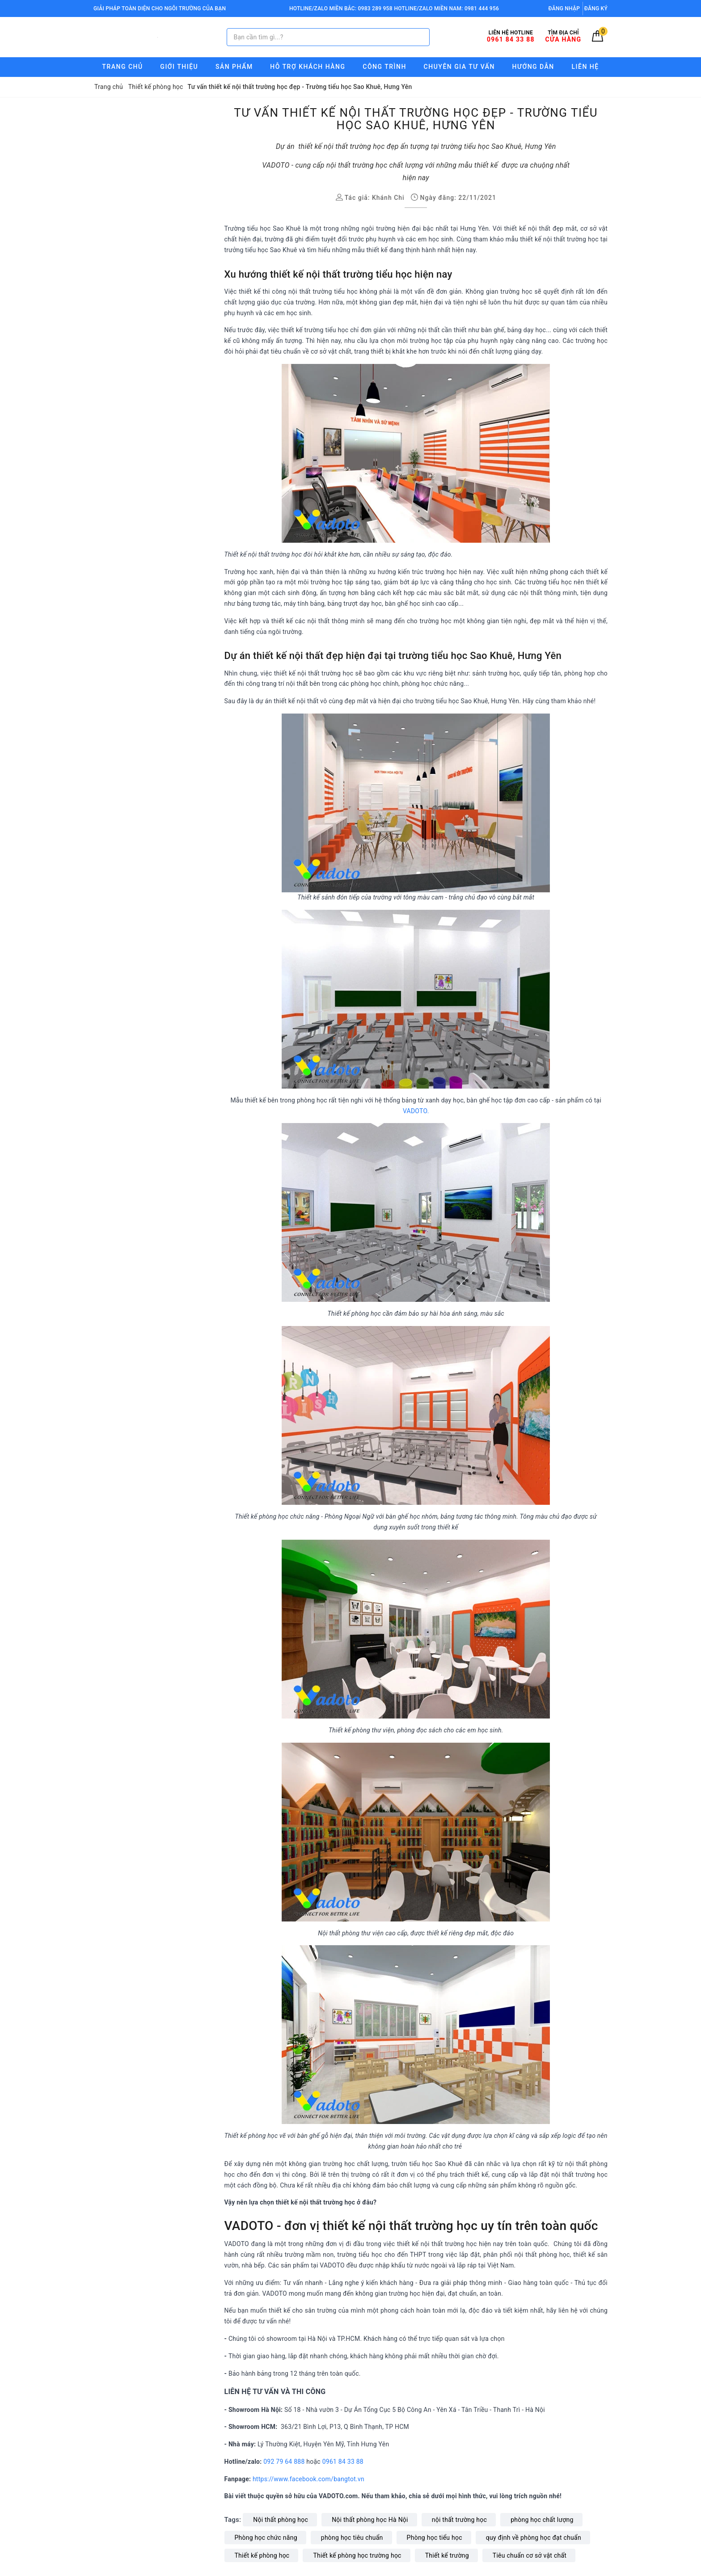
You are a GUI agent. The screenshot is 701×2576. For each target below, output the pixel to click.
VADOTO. (416, 1111)
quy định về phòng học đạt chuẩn (533, 2537)
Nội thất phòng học (280, 2519)
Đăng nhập (564, 8)
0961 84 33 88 (342, 2461)
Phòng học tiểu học (434, 2537)
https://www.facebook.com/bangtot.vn (309, 2479)
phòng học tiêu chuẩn (352, 2537)
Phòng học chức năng (266, 2537)
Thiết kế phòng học (262, 2555)
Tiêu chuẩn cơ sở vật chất (529, 2555)
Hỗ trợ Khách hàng (307, 66)
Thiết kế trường (447, 2555)
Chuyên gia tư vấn (459, 66)
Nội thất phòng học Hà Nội (370, 2519)
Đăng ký (596, 8)
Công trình (384, 66)
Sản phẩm (234, 66)
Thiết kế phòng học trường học (357, 2555)
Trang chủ (122, 66)
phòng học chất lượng (542, 2519)
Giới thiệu (179, 66)
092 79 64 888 (283, 2461)
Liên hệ (585, 66)
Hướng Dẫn (533, 66)
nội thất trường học (459, 2519)
